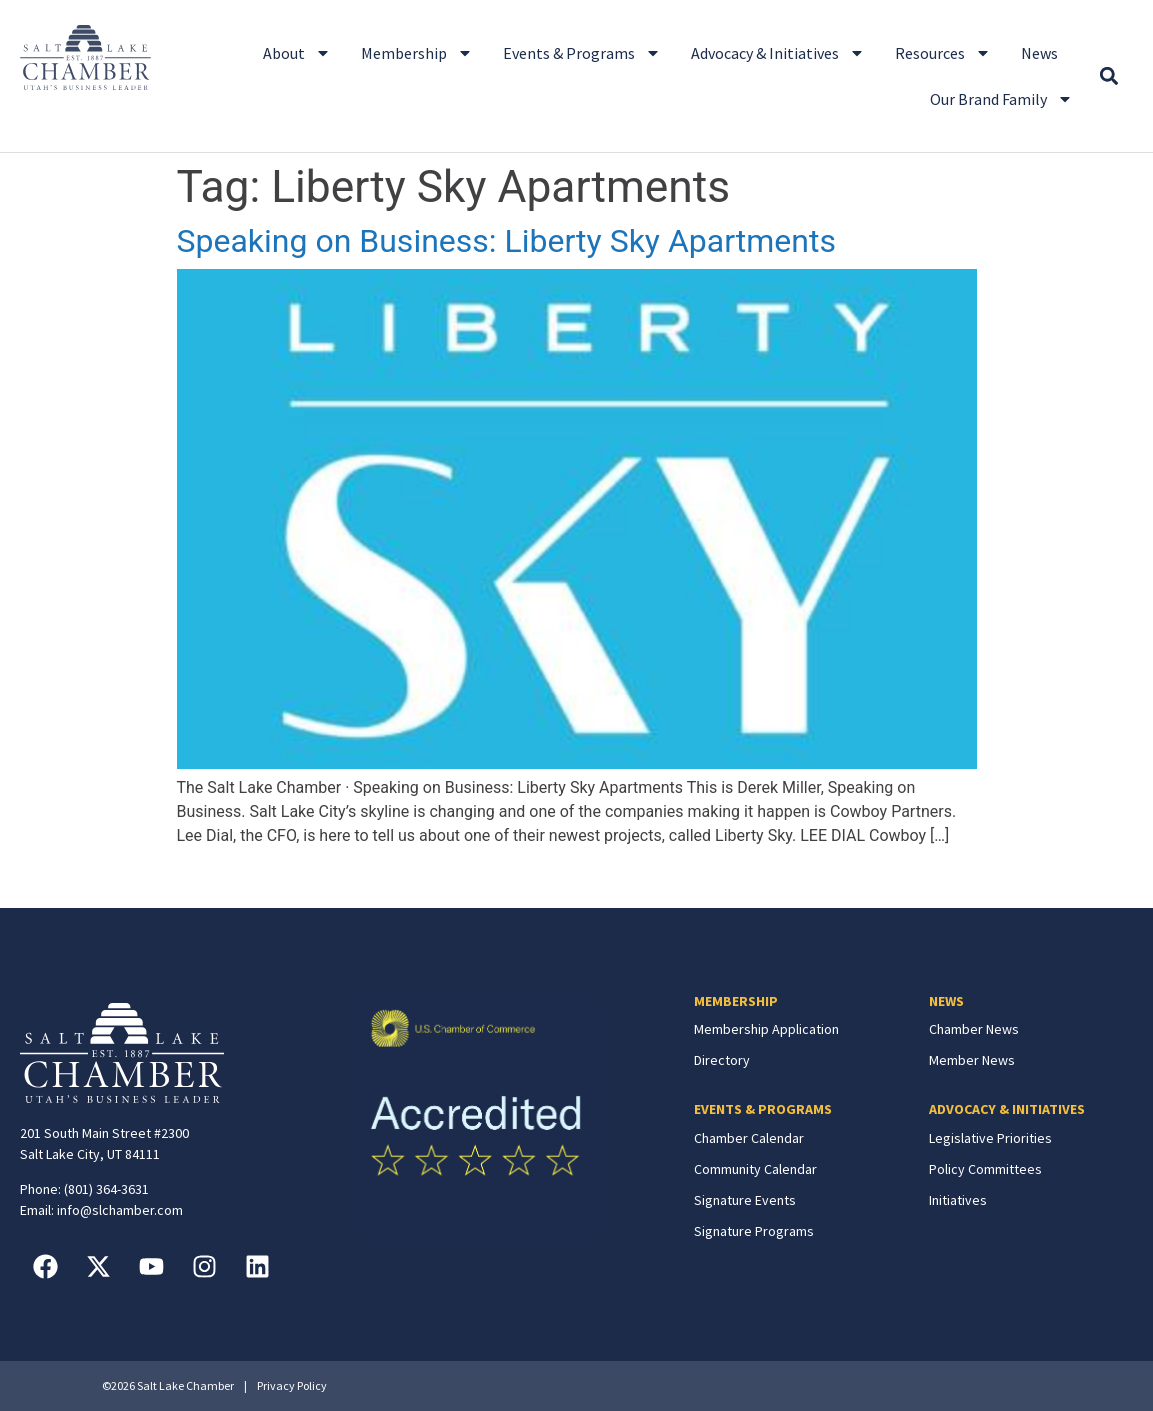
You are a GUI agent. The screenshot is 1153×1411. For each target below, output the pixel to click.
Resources (943, 53)
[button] (1109, 76)
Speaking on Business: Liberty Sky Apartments (506, 241)
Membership (417, 53)
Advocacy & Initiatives (778, 53)
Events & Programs (582, 53)
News (1039, 53)
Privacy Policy (292, 1385)
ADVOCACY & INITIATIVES (1007, 1109)
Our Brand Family (1001, 99)
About (297, 53)
